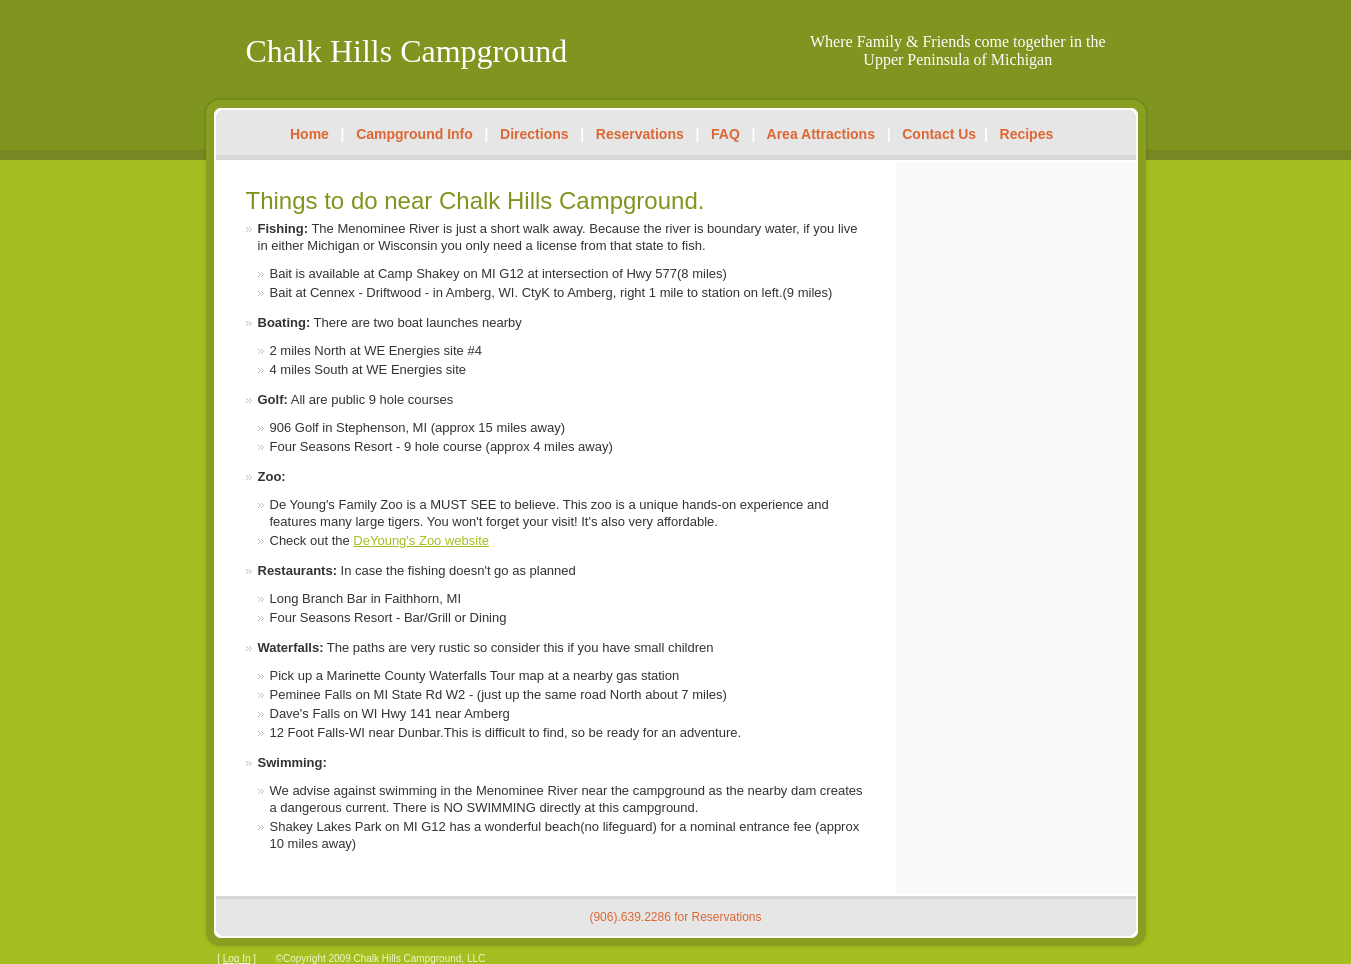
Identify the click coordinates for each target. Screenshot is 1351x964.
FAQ (725, 134)
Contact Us (939, 134)
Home (309, 134)
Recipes (1027, 134)
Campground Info (414, 134)
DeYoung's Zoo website (421, 540)
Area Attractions (821, 134)
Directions (534, 134)
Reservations (640, 134)
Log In (237, 958)
